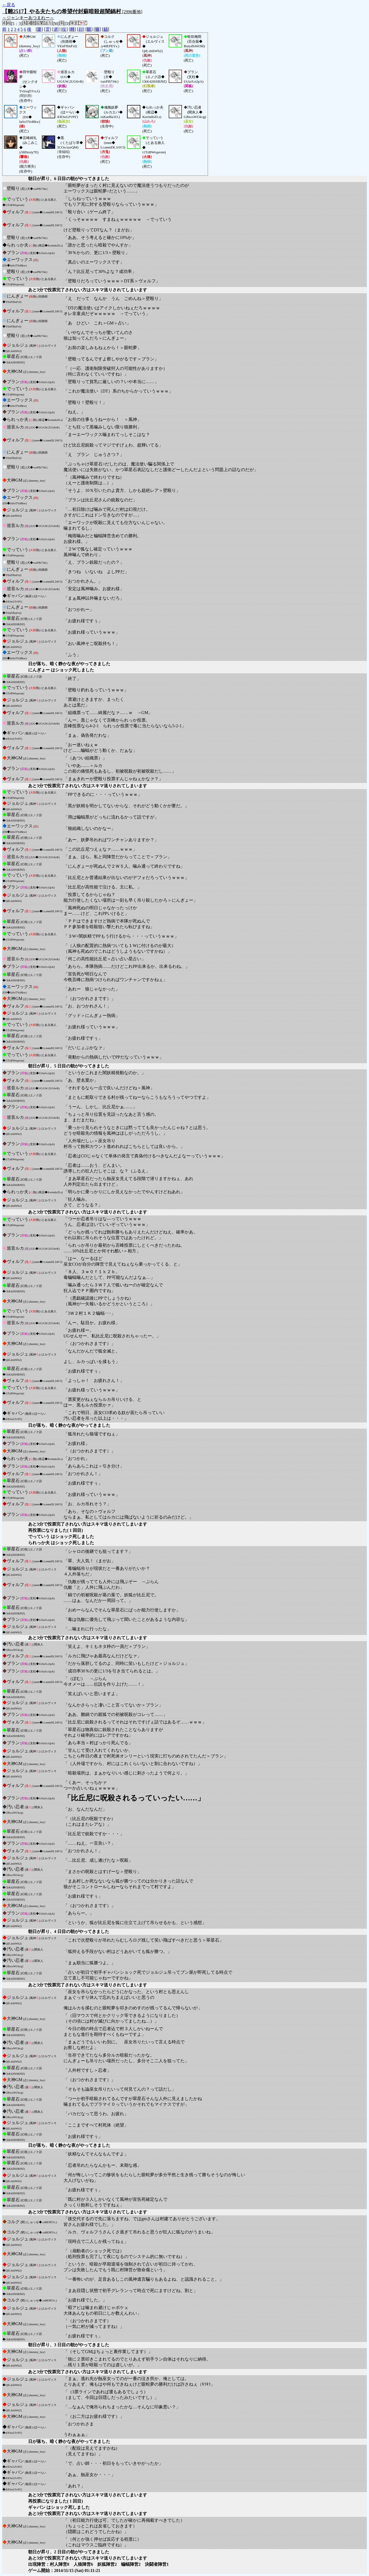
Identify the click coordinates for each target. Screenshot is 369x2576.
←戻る (8, 4)
